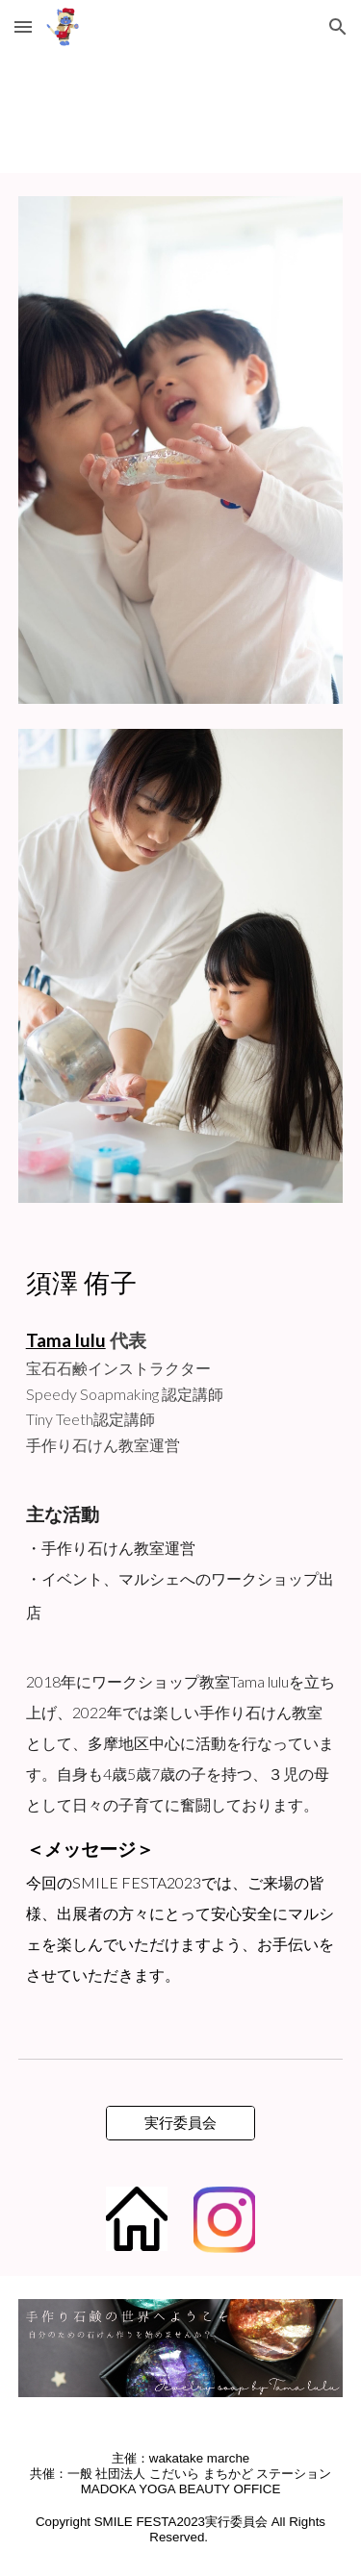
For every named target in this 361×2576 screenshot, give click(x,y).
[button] (23, 26)
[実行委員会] (180, 2123)
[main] (181, 1281)
